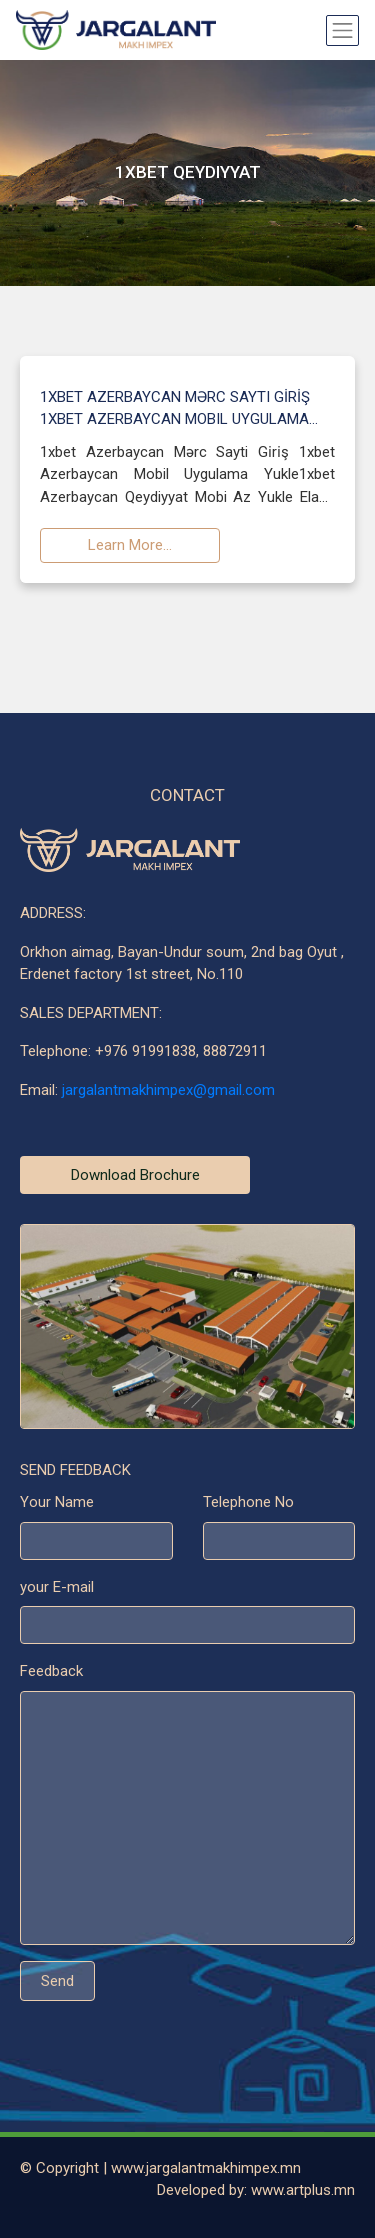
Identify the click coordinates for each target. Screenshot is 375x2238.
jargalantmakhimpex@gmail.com (168, 1092)
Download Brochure (135, 1177)
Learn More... (130, 547)
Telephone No (248, 1505)
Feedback (51, 1674)
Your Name (57, 1505)
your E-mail (57, 1589)
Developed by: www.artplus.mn (256, 2190)
